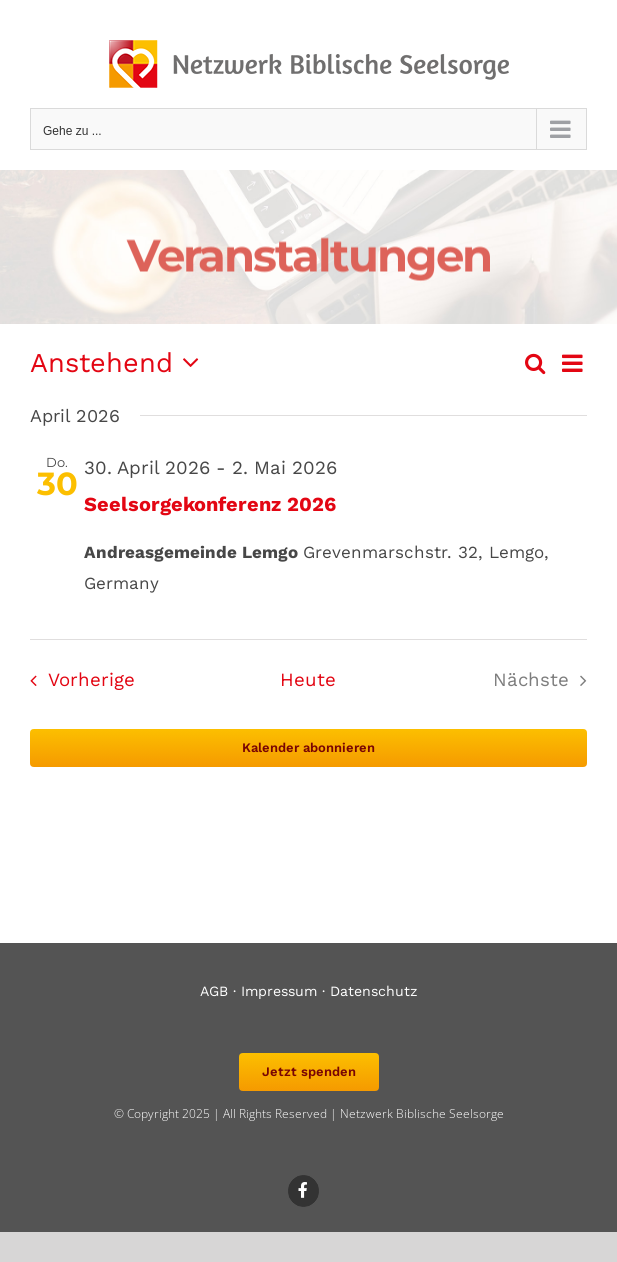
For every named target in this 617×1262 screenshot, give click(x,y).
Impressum (279, 991)
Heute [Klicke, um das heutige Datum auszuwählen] (308, 680)
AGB (214, 991)
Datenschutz (374, 991)
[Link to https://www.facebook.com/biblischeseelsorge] (304, 1191)
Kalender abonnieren (308, 747)
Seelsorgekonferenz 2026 (210, 504)
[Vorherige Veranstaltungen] (77, 681)
